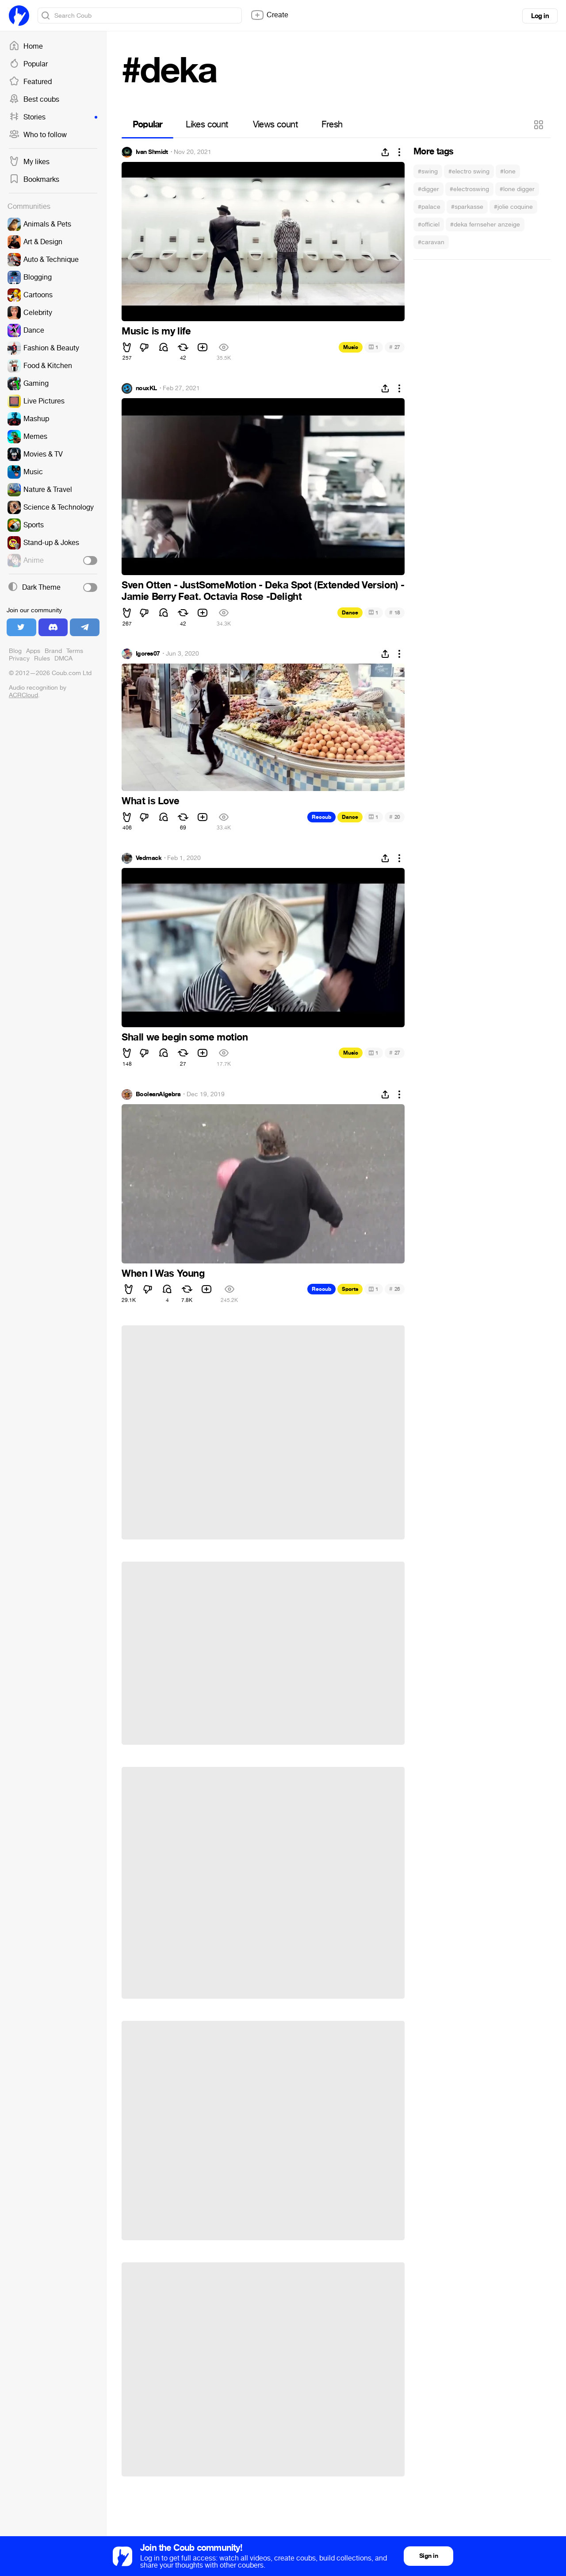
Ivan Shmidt (152, 152)
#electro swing (469, 171)
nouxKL (146, 388)
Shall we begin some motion (185, 1037)
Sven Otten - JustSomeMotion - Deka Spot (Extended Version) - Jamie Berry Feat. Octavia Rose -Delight (263, 591)
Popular (28, 64)
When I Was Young (163, 1273)
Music (350, 347)
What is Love (150, 801)
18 (394, 612)
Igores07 (148, 654)
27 (394, 347)
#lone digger (517, 189)
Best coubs (34, 99)
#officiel (429, 224)
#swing (428, 171)
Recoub (321, 817)
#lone (508, 171)
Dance (350, 612)
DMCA (63, 658)
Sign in (428, 2556)
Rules (42, 658)
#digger (428, 189)
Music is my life (156, 331)
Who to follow (38, 135)
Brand (53, 651)
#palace (429, 207)
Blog (15, 651)
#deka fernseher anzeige (485, 224)
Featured (30, 82)
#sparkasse (467, 207)
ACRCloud (23, 695)
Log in (540, 16)
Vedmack (148, 858)
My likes (29, 162)
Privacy (19, 658)
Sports (350, 1289)
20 (394, 817)
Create (269, 15)
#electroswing (469, 189)
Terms (74, 651)
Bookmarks (34, 179)
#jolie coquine (513, 207)
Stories (53, 117)
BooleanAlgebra (158, 1094)
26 (394, 1289)
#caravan (431, 242)
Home (26, 46)
